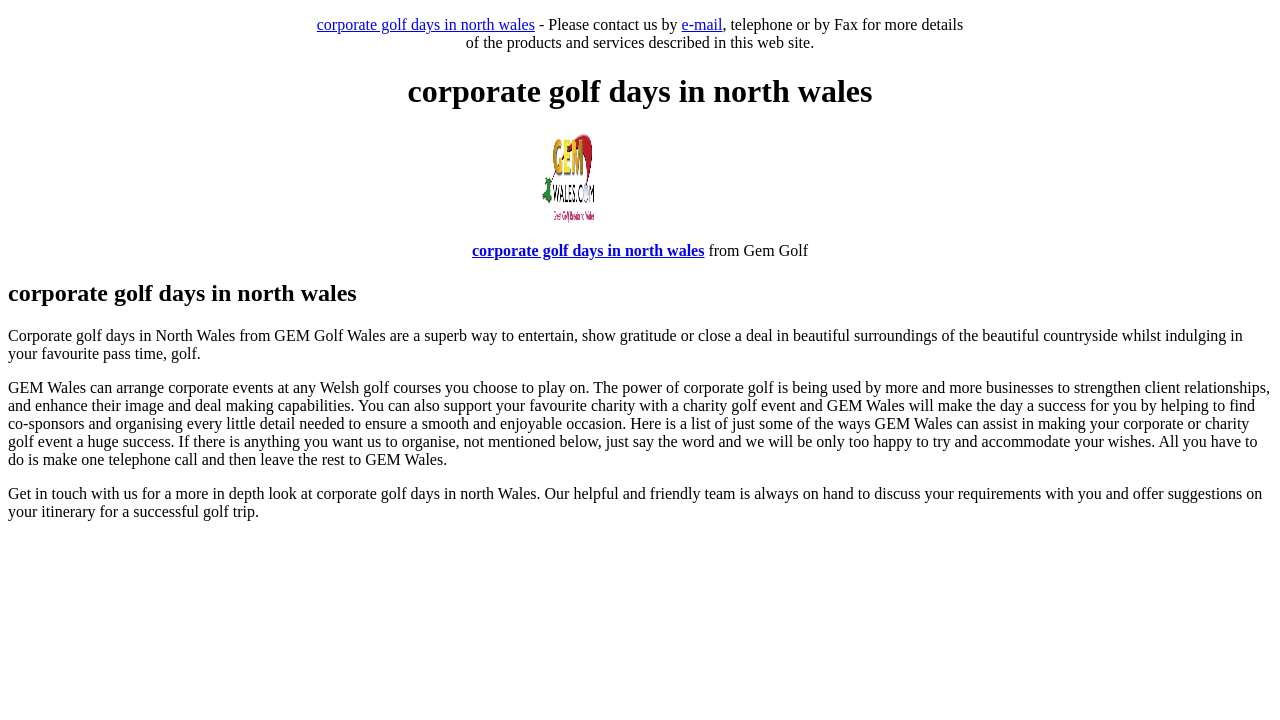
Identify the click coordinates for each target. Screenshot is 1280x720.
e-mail (702, 24)
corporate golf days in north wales (426, 24)
